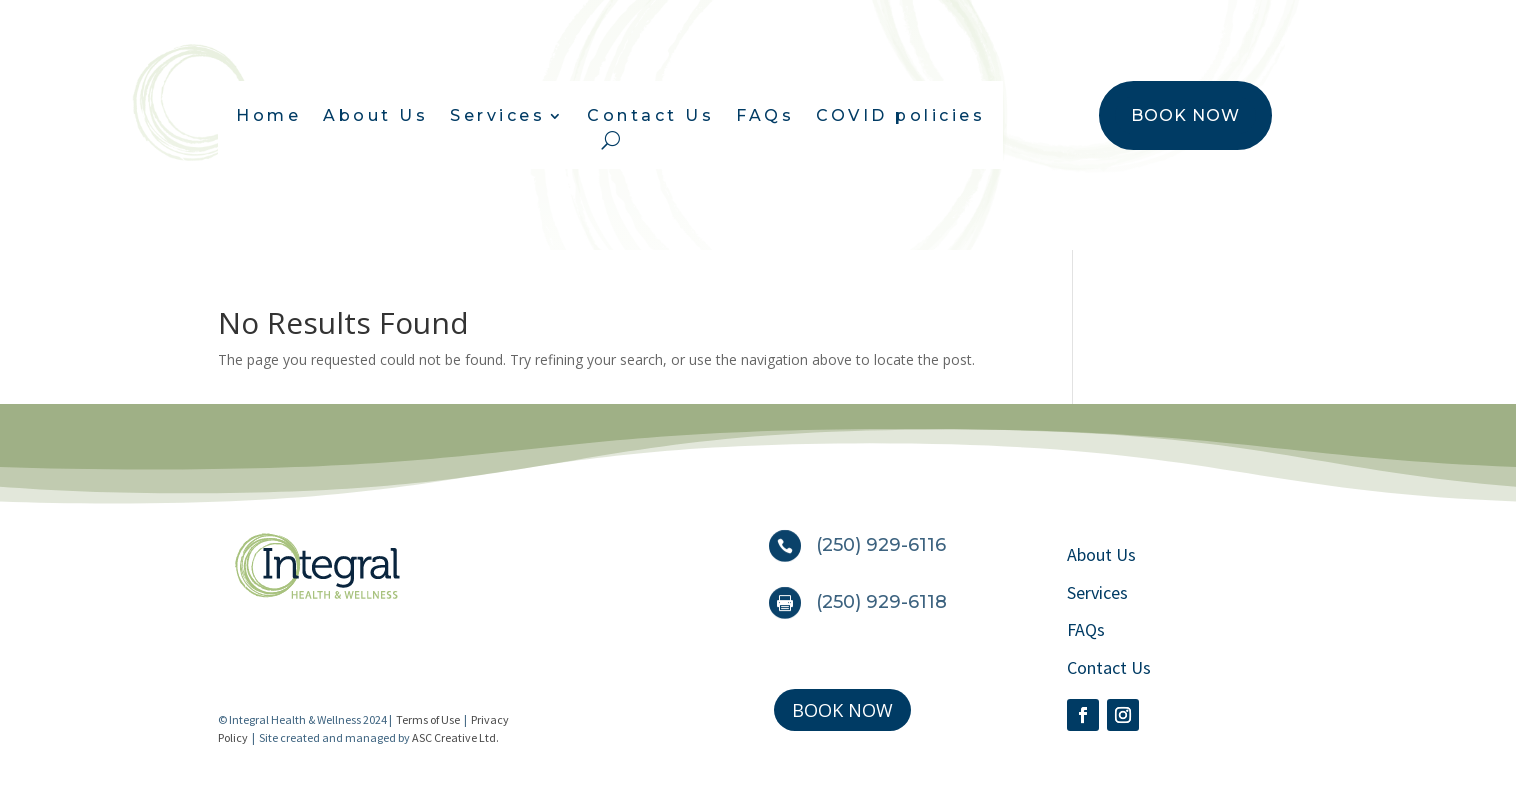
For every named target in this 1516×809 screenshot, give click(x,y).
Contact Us (650, 117)
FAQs (765, 117)
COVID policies (900, 117)
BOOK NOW (1185, 115)
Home (268, 117)
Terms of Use (428, 719)
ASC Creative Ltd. (455, 737)
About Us (375, 117)
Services (497, 117)
